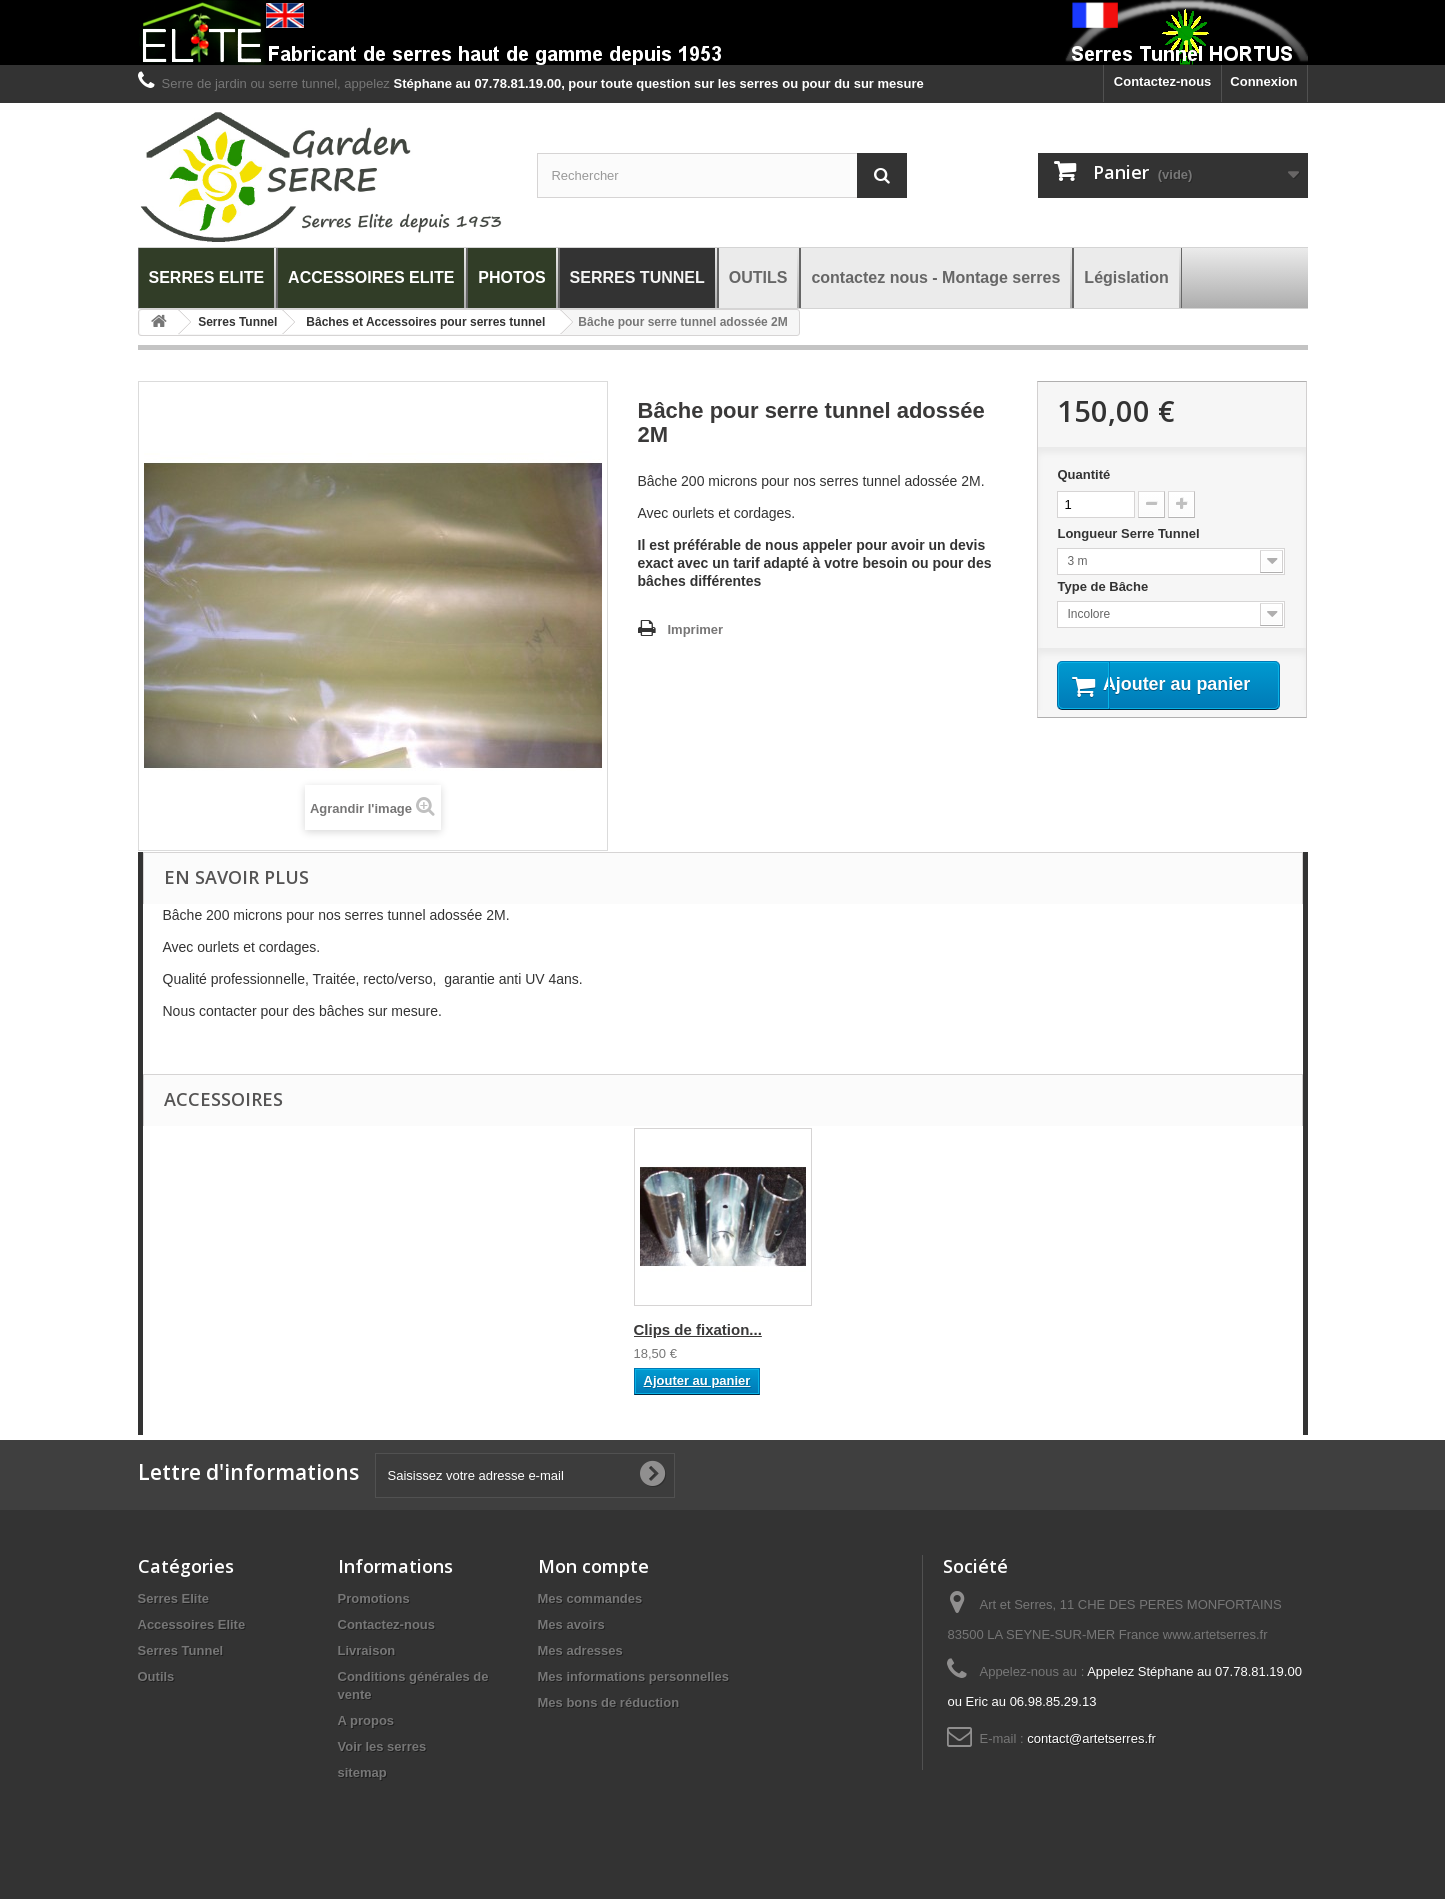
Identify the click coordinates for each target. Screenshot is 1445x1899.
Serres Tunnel (181, 1650)
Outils (156, 1676)
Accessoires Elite (192, 1624)
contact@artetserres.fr (1091, 1738)
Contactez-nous (1163, 81)
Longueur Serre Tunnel (1130, 533)
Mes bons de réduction (609, 1702)
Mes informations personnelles (633, 1676)
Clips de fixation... (698, 1329)
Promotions (374, 1598)
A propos (366, 1720)
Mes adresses (580, 1650)
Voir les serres (382, 1746)
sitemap (362, 1772)
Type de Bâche (1104, 586)
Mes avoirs (571, 1624)
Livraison (367, 1650)
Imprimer (696, 629)
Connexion (1263, 81)
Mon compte (593, 1566)
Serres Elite (174, 1598)
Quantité (1083, 474)
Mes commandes (590, 1598)
